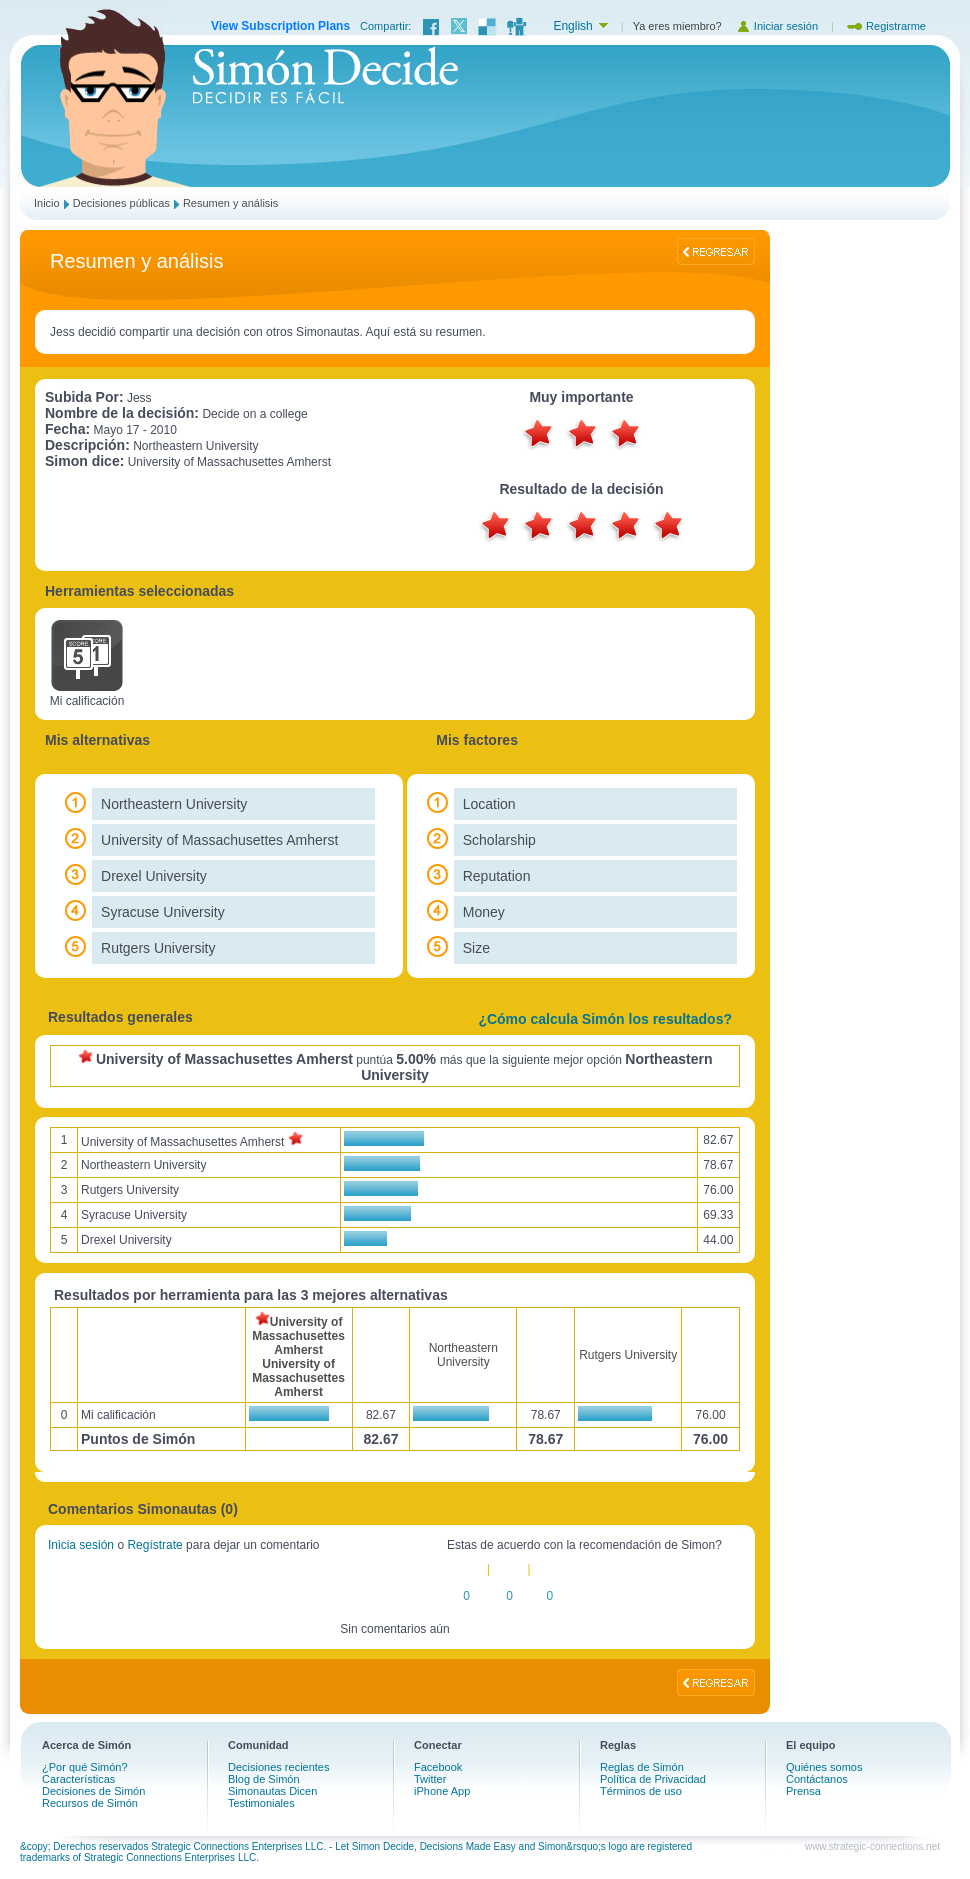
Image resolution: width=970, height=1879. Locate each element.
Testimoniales (261, 1803)
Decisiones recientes (279, 1767)
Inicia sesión (81, 1545)
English (572, 26)
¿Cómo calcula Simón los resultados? (605, 1019)
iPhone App (442, 1791)
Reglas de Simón (642, 1767)
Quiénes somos (824, 1767)
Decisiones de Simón (93, 1791)
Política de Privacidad (653, 1779)
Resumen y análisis (230, 203)
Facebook (438, 1767)
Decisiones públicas (121, 203)
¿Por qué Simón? (85, 1767)
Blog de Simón (264, 1779)
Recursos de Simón (90, 1803)
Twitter (430, 1779)
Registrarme (886, 26)
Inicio (47, 203)
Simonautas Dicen (272, 1791)
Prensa (803, 1791)
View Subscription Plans (280, 26)
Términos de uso (641, 1791)
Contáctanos (817, 1779)
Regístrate (154, 1545)
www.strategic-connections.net (872, 1846)
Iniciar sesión (776, 26)
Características (78, 1779)
